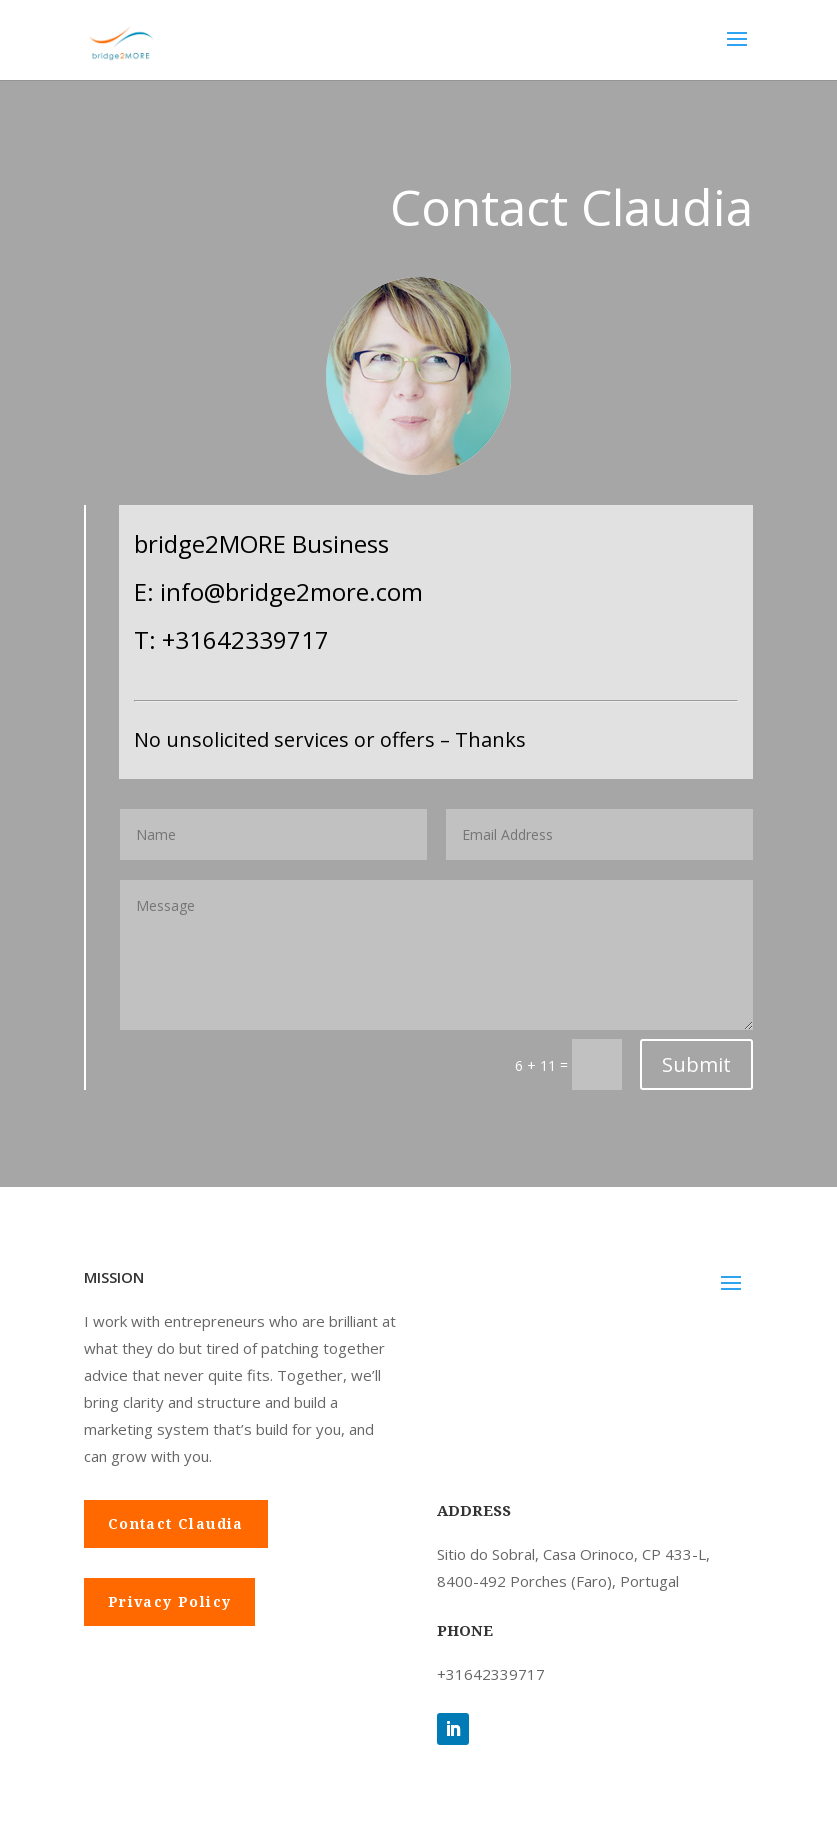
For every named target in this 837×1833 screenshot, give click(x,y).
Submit (696, 1064)
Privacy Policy (170, 1601)
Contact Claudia (176, 1523)
